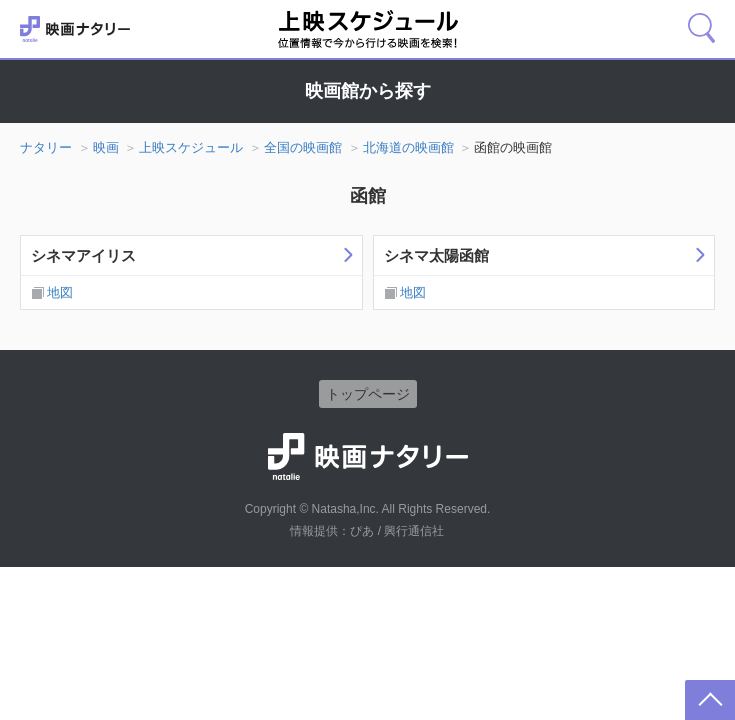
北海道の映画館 (408, 147)
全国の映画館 (303, 147)
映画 (106, 147)
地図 (60, 292)
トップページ (368, 394)
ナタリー (46, 147)
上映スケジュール (191, 147)
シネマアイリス (83, 255)
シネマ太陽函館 (436, 255)
